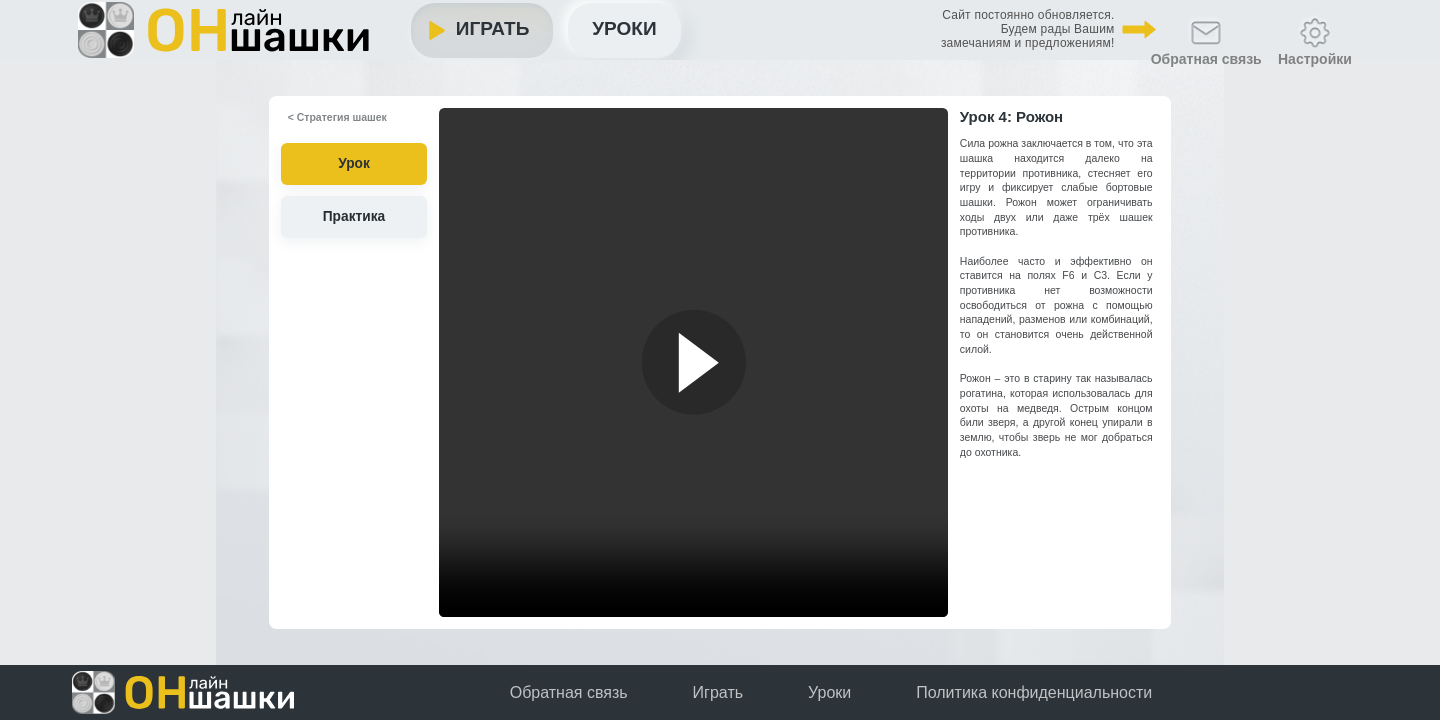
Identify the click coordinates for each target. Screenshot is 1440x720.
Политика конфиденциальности (1034, 693)
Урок (354, 166)
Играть (563, 34)
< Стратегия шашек (324, 122)
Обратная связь (569, 693)
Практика (354, 214)
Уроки (711, 33)
